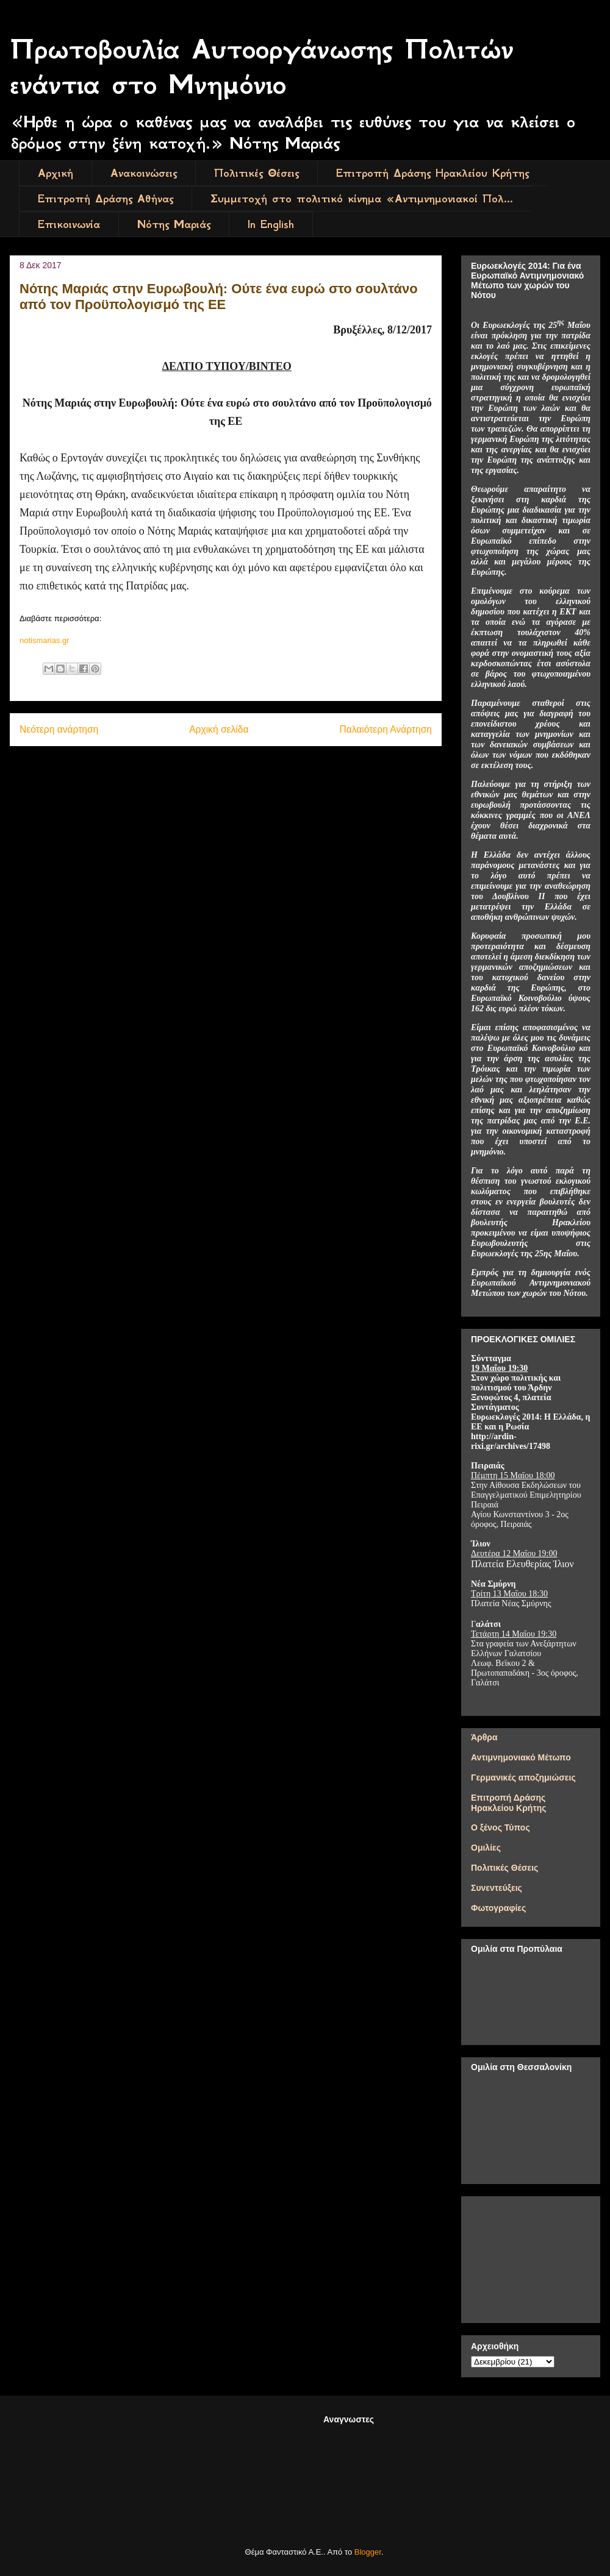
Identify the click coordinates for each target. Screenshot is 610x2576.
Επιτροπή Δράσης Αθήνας (105, 198)
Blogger (367, 2551)
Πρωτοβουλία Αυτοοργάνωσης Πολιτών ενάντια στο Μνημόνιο (262, 67)
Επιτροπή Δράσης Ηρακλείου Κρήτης (432, 173)
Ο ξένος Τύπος (500, 1827)
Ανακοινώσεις (143, 173)
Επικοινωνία (69, 224)
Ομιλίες (486, 1847)
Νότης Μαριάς (173, 224)
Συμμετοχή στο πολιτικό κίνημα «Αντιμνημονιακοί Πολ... (361, 198)
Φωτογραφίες (498, 1908)
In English (271, 224)
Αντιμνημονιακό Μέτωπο (521, 1757)
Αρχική (55, 173)
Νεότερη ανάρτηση (59, 729)
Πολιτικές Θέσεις (256, 173)
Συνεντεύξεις (496, 1888)
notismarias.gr (45, 640)
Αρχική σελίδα (218, 729)
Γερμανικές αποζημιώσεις (523, 1777)
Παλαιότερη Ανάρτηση (385, 729)
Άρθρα (484, 1737)
